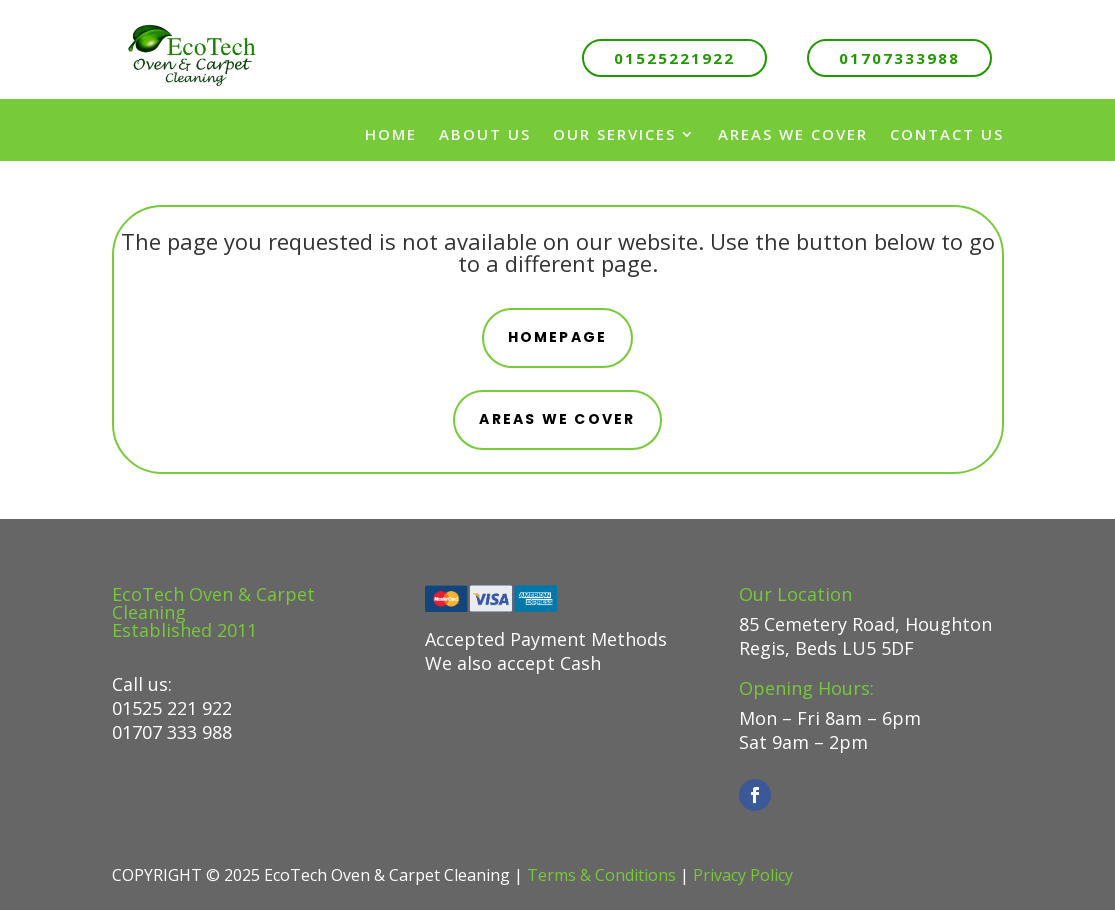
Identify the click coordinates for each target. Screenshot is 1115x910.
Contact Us (947, 134)
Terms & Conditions (601, 875)
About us (485, 134)
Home (391, 134)
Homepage (558, 337)
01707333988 (899, 58)
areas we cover (557, 419)
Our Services (614, 134)
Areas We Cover (793, 134)
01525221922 (674, 58)
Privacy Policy (743, 875)
